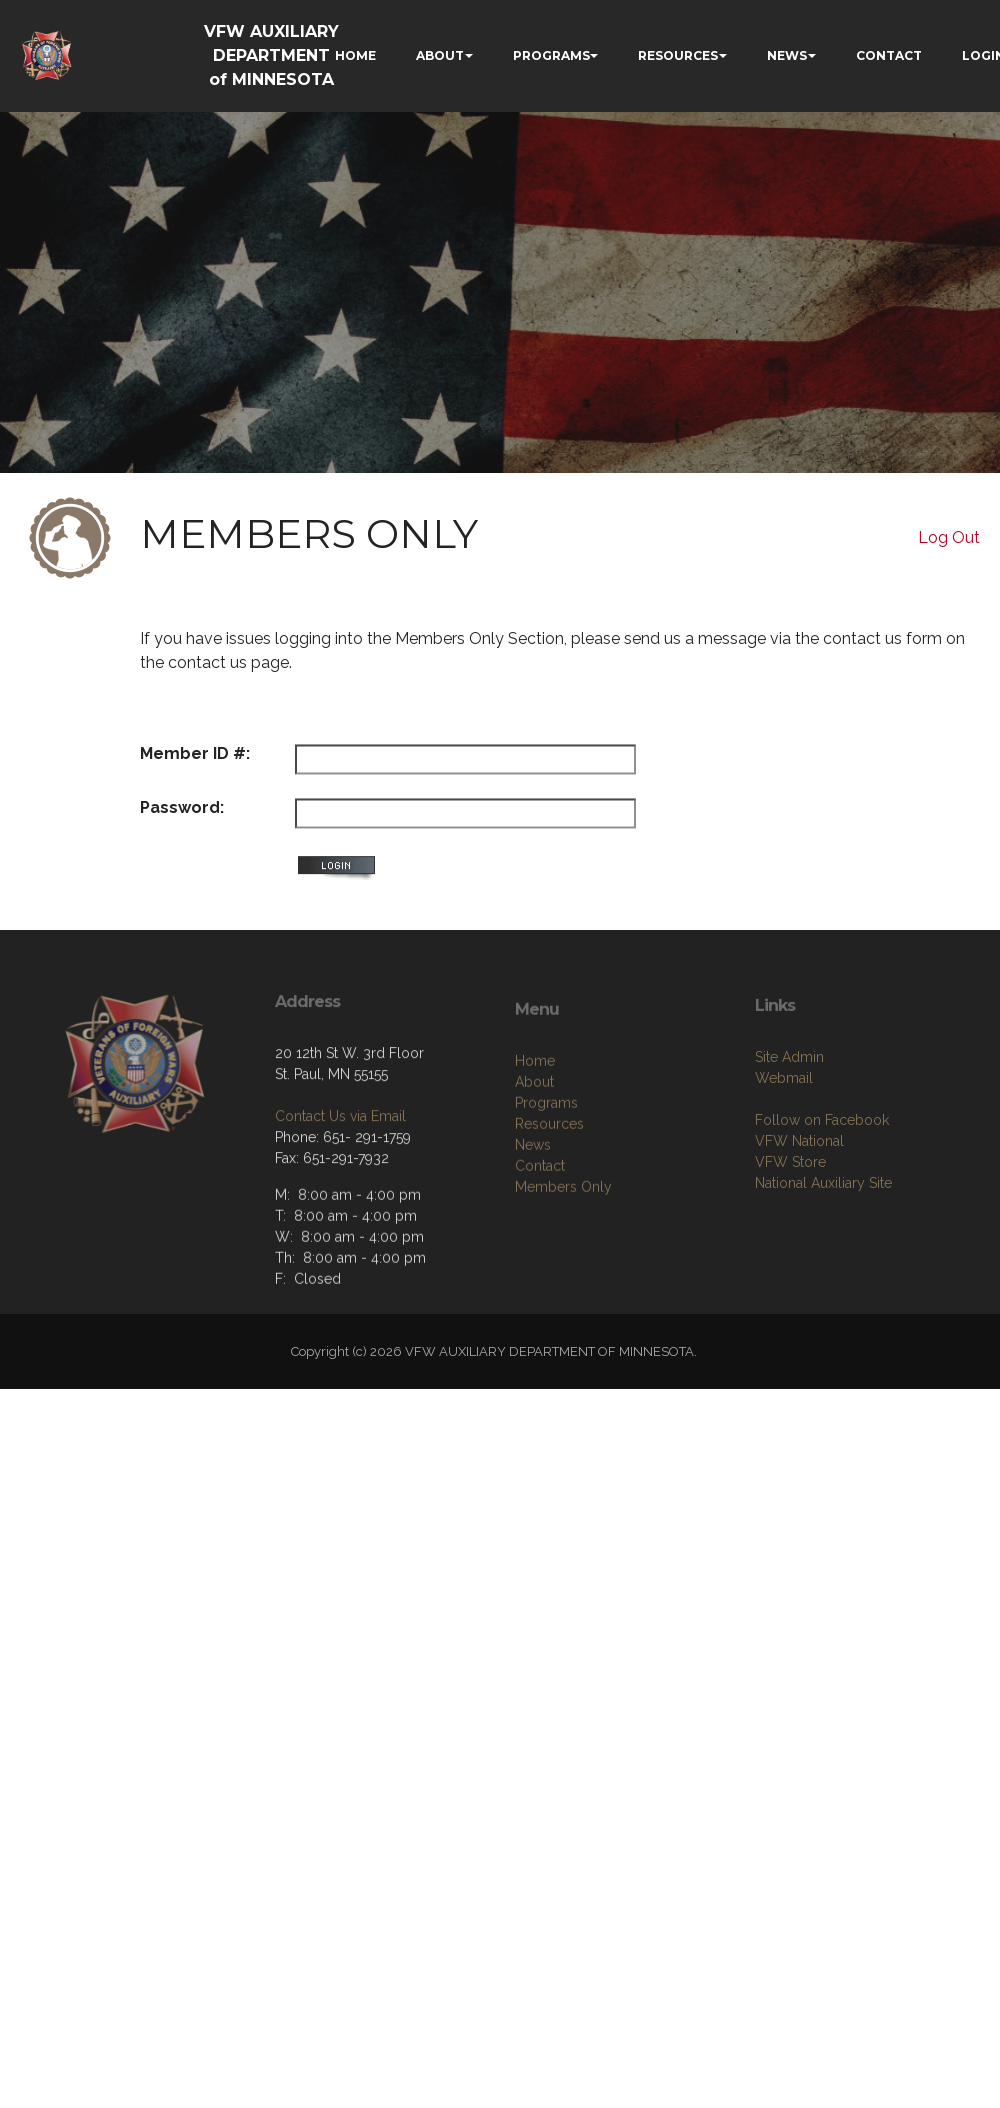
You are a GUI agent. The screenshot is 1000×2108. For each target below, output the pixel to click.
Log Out (949, 537)
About (534, 1156)
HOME (355, 55)
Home (535, 1135)
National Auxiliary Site (823, 1250)
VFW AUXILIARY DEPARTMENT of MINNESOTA (271, 55)
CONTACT (889, 55)
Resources (549, 1198)
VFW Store (790, 1229)
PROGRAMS (551, 55)
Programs (546, 1177)
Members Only (563, 1261)
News (533, 1219)
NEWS (787, 55)
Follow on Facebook (822, 1187)
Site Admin (789, 1124)
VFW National (799, 1208)
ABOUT (440, 55)
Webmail (784, 1145)
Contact (540, 1240)
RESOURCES (678, 55)
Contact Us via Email (340, 1176)
